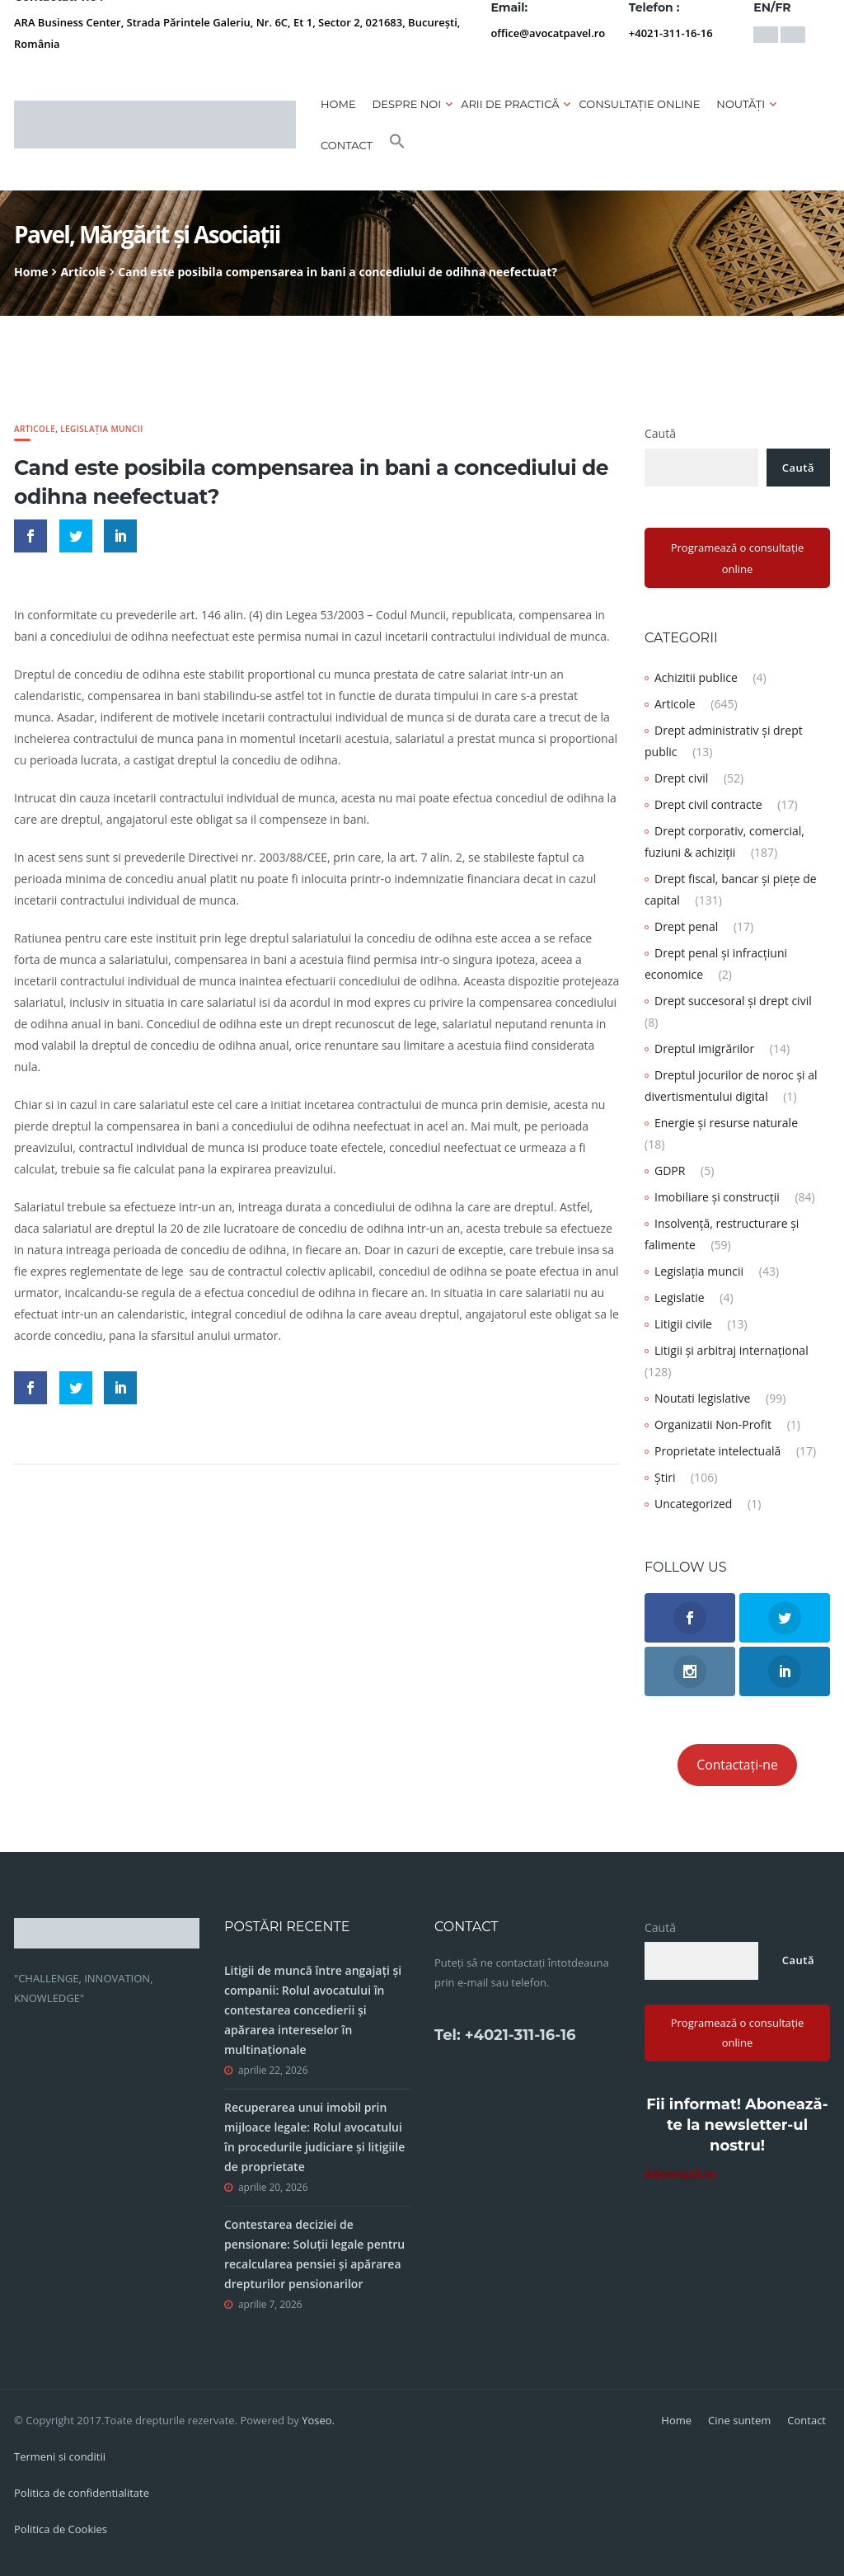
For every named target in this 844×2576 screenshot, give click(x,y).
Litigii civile (683, 1324)
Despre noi (407, 103)
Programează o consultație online (737, 558)
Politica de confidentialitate (81, 2492)
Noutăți (740, 103)
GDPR (669, 1170)
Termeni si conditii (60, 2456)
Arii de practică (510, 103)
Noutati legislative (702, 1398)
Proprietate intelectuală (717, 1451)
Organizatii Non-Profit (712, 1424)
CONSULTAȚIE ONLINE (639, 103)
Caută (660, 433)
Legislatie (679, 1297)
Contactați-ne (737, 1765)
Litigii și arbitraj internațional (731, 1350)
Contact (347, 145)
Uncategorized (693, 1503)
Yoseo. (318, 2420)
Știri (664, 1477)
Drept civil (681, 778)
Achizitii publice (696, 677)
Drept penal (686, 926)
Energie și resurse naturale (726, 1123)
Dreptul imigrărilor (704, 1048)
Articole (83, 272)
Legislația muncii (101, 429)
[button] (397, 145)
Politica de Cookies (60, 2529)
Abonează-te (680, 2174)
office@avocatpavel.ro (547, 33)
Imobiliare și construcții (717, 1197)
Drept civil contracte (708, 804)
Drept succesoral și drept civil (733, 1000)
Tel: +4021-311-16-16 (504, 2035)
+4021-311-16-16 (671, 33)
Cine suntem (739, 2420)
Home (338, 103)
